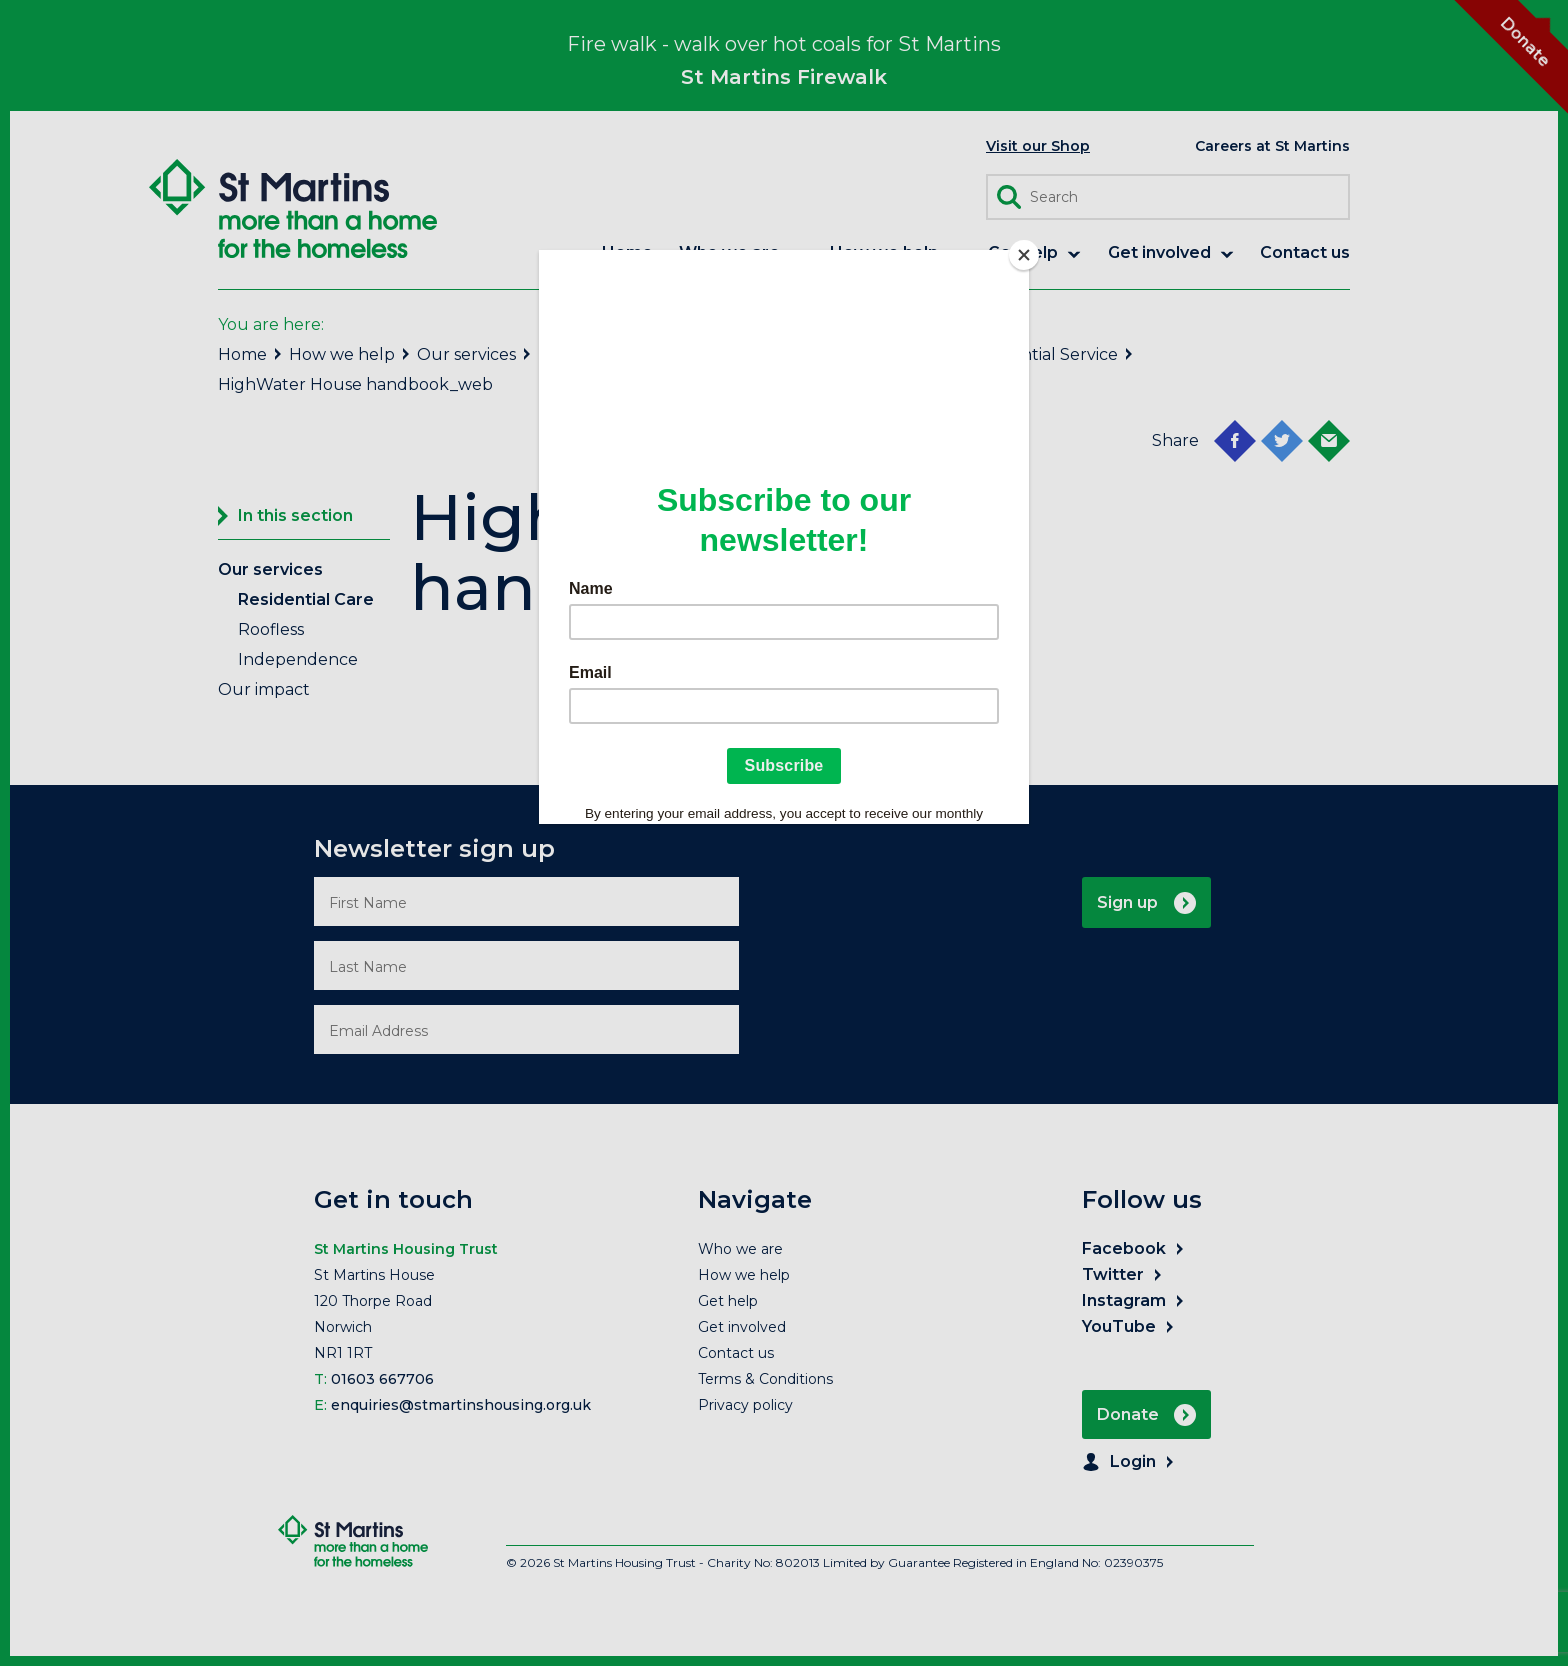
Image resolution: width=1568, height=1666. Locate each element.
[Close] (1024, 255)
